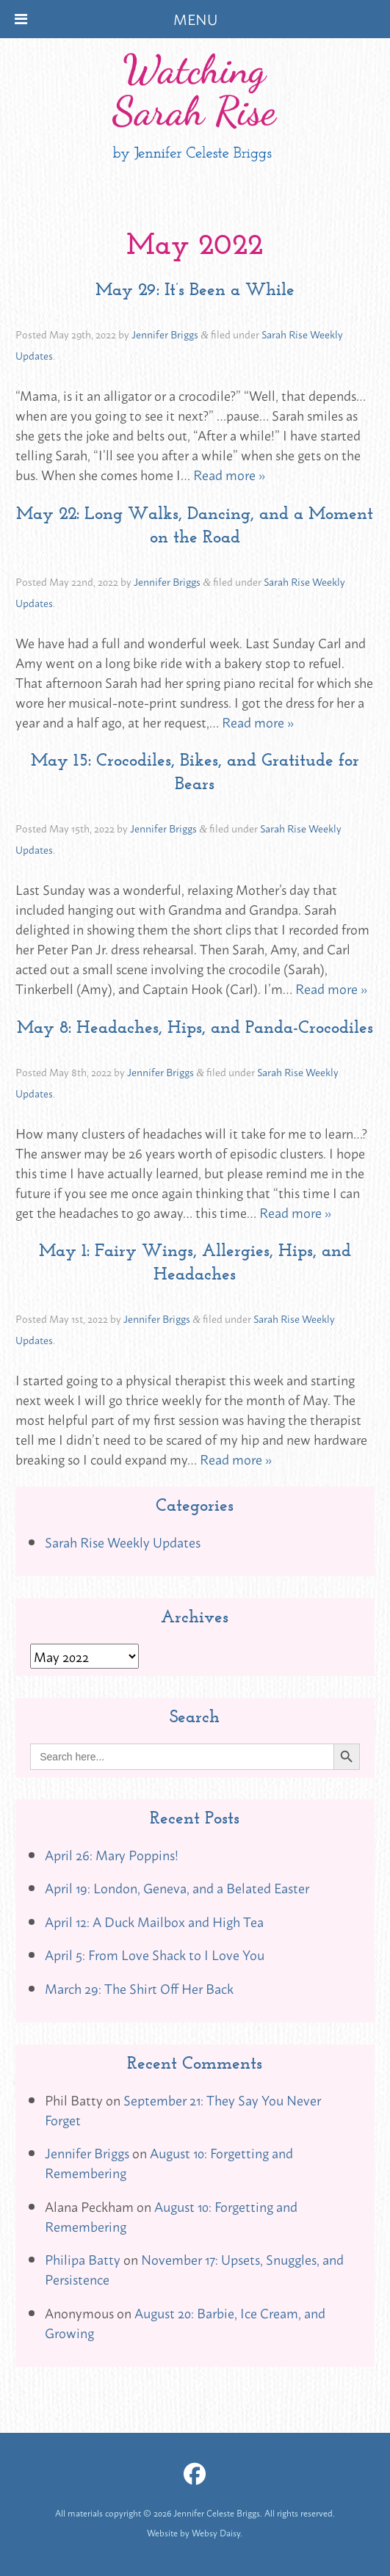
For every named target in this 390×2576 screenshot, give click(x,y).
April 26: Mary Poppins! (111, 1854)
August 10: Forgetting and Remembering (169, 2162)
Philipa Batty (82, 2259)
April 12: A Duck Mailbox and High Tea (154, 1921)
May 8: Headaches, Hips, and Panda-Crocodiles (195, 1027)
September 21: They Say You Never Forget (183, 2109)
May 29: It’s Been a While (195, 289)
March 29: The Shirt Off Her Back (139, 1988)
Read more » (229, 474)
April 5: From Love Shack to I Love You (154, 1954)
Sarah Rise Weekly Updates (123, 1542)
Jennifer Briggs (164, 333)
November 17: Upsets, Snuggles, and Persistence (194, 2269)
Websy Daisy (216, 2532)
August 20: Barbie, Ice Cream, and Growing (185, 2322)
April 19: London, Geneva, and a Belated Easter (177, 1887)
